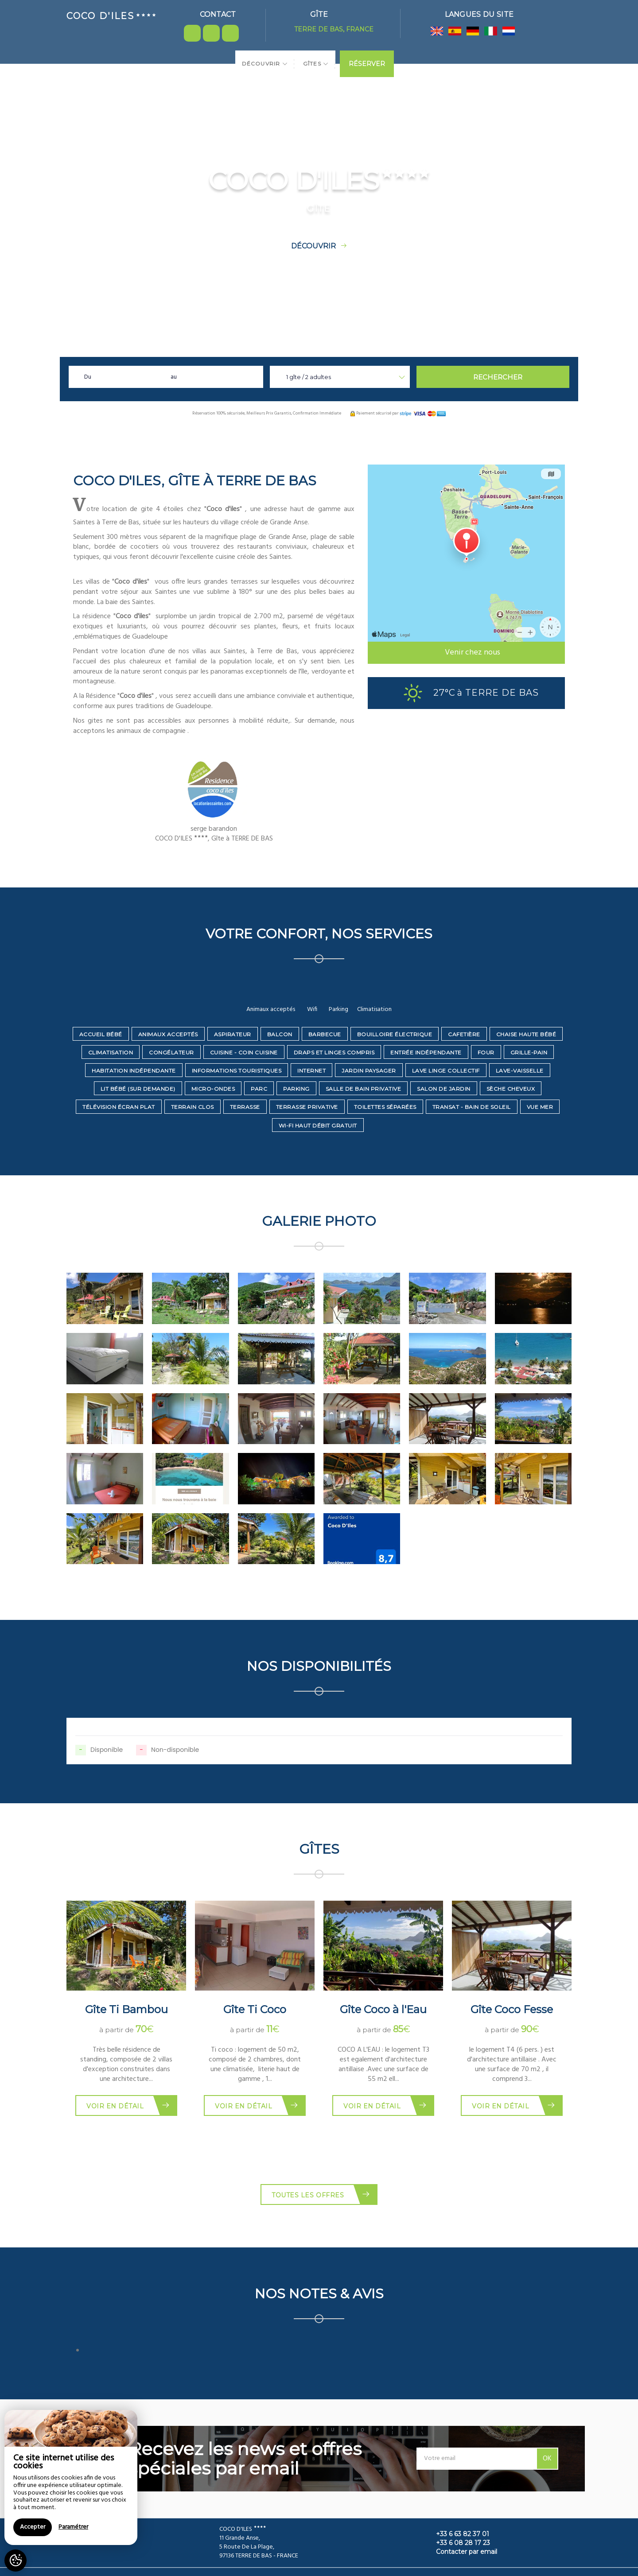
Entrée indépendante (426, 1052)
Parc (259, 1088)
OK (547, 2458)
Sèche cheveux (510, 1088)
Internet (311, 1070)
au (174, 377)
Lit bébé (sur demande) (138, 1088)
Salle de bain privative (363, 1088)
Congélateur (171, 1052)
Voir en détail (128, 2105)
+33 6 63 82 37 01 (457, 2534)
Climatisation (110, 1052)
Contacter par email (461, 2552)
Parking (296, 1088)
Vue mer (540, 1107)
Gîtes (316, 63)
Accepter (32, 2527)
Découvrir (265, 63)
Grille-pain (529, 1052)
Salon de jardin (444, 1088)
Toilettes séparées (385, 1107)
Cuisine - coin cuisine (244, 1052)
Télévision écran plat (118, 1107)
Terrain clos (192, 1107)
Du (87, 377)
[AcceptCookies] (15, 2560)
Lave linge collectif (446, 1070)
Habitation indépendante (134, 1070)
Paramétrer (73, 2527)
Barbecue (324, 1034)
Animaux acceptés (168, 1034)
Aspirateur (232, 1034)
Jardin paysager (369, 1070)
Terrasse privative (307, 1107)
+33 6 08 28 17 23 (458, 2543)
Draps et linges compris (334, 1052)
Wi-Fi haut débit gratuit (318, 1125)
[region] (70, 2477)
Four (486, 1052)
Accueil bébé (100, 1034)
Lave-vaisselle (520, 1070)
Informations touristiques (237, 1070)
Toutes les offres (321, 2194)
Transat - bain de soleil (471, 1107)
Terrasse (245, 1107)
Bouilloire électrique (394, 1034)
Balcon (279, 1034)
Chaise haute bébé (526, 1034)
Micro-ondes (213, 1088)
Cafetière (464, 1034)
